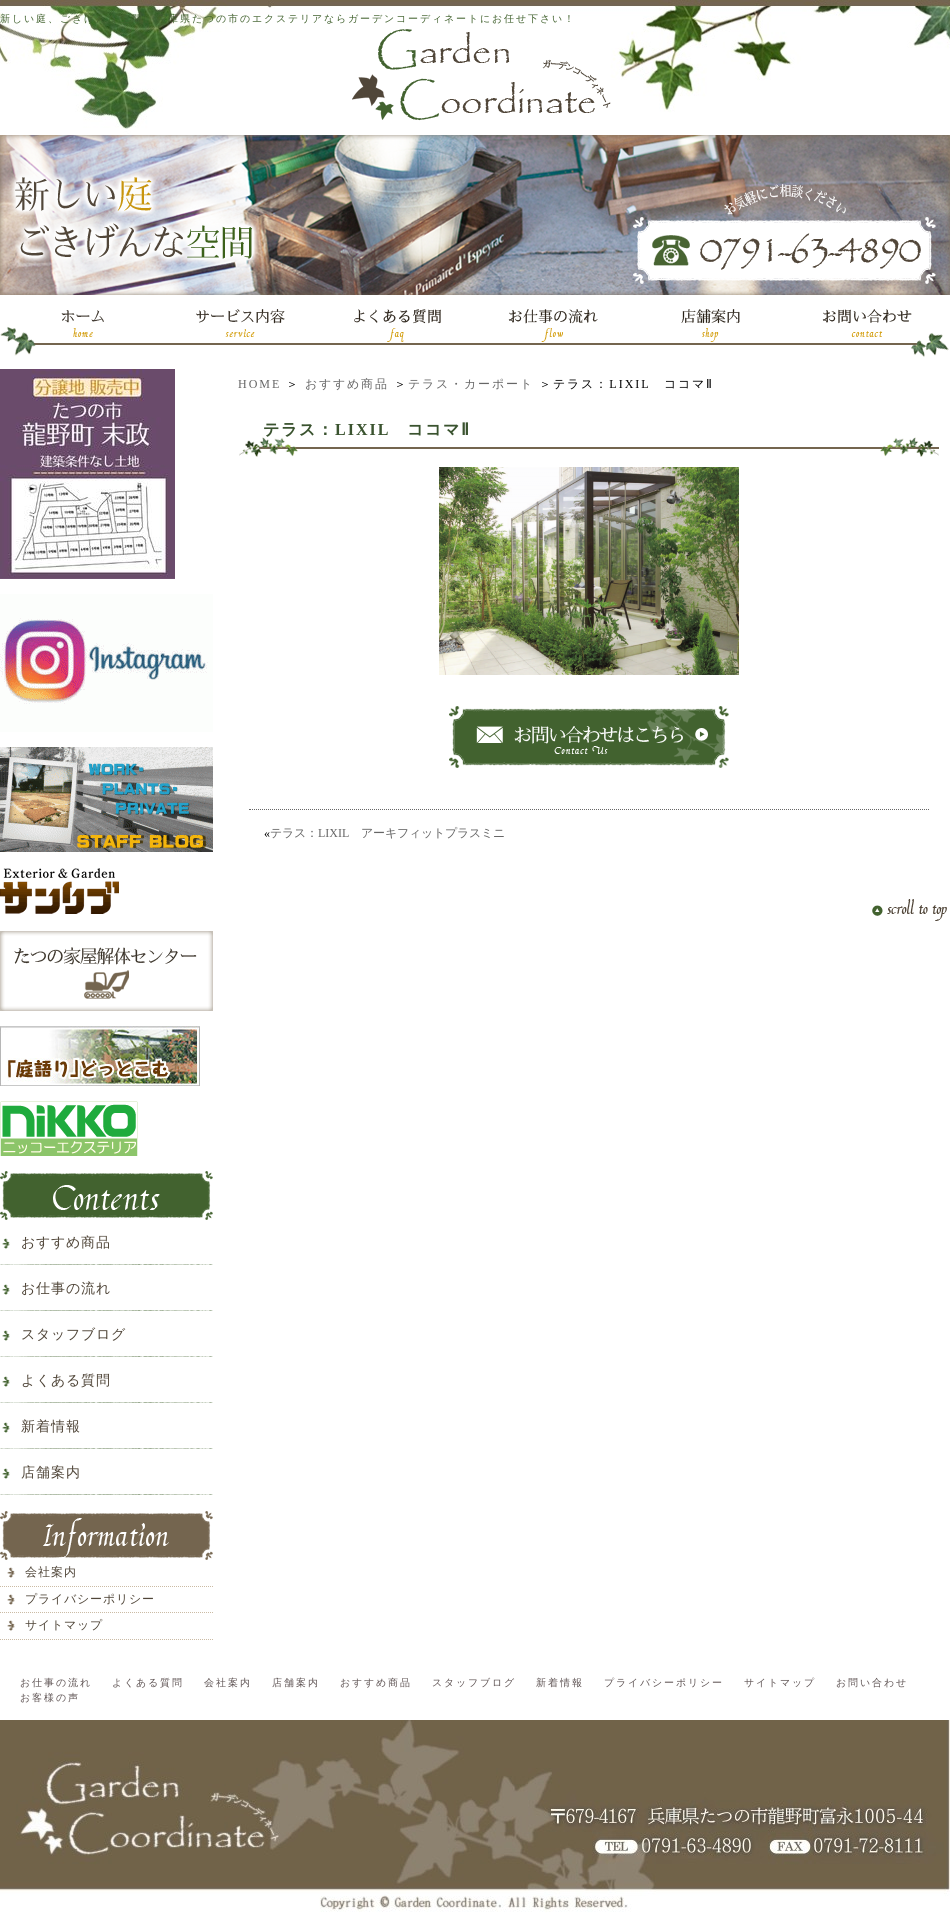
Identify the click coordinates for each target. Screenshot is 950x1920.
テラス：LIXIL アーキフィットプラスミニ (387, 833)
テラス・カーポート (471, 384)
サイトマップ (64, 1625)
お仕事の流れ (66, 1288)
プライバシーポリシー (90, 1599)
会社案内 (51, 1572)
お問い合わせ (872, 1682)
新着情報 (51, 1426)
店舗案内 (51, 1472)
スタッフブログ (73, 1334)
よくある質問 (66, 1380)
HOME (259, 384)
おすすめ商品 (347, 384)
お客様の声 (50, 1697)
